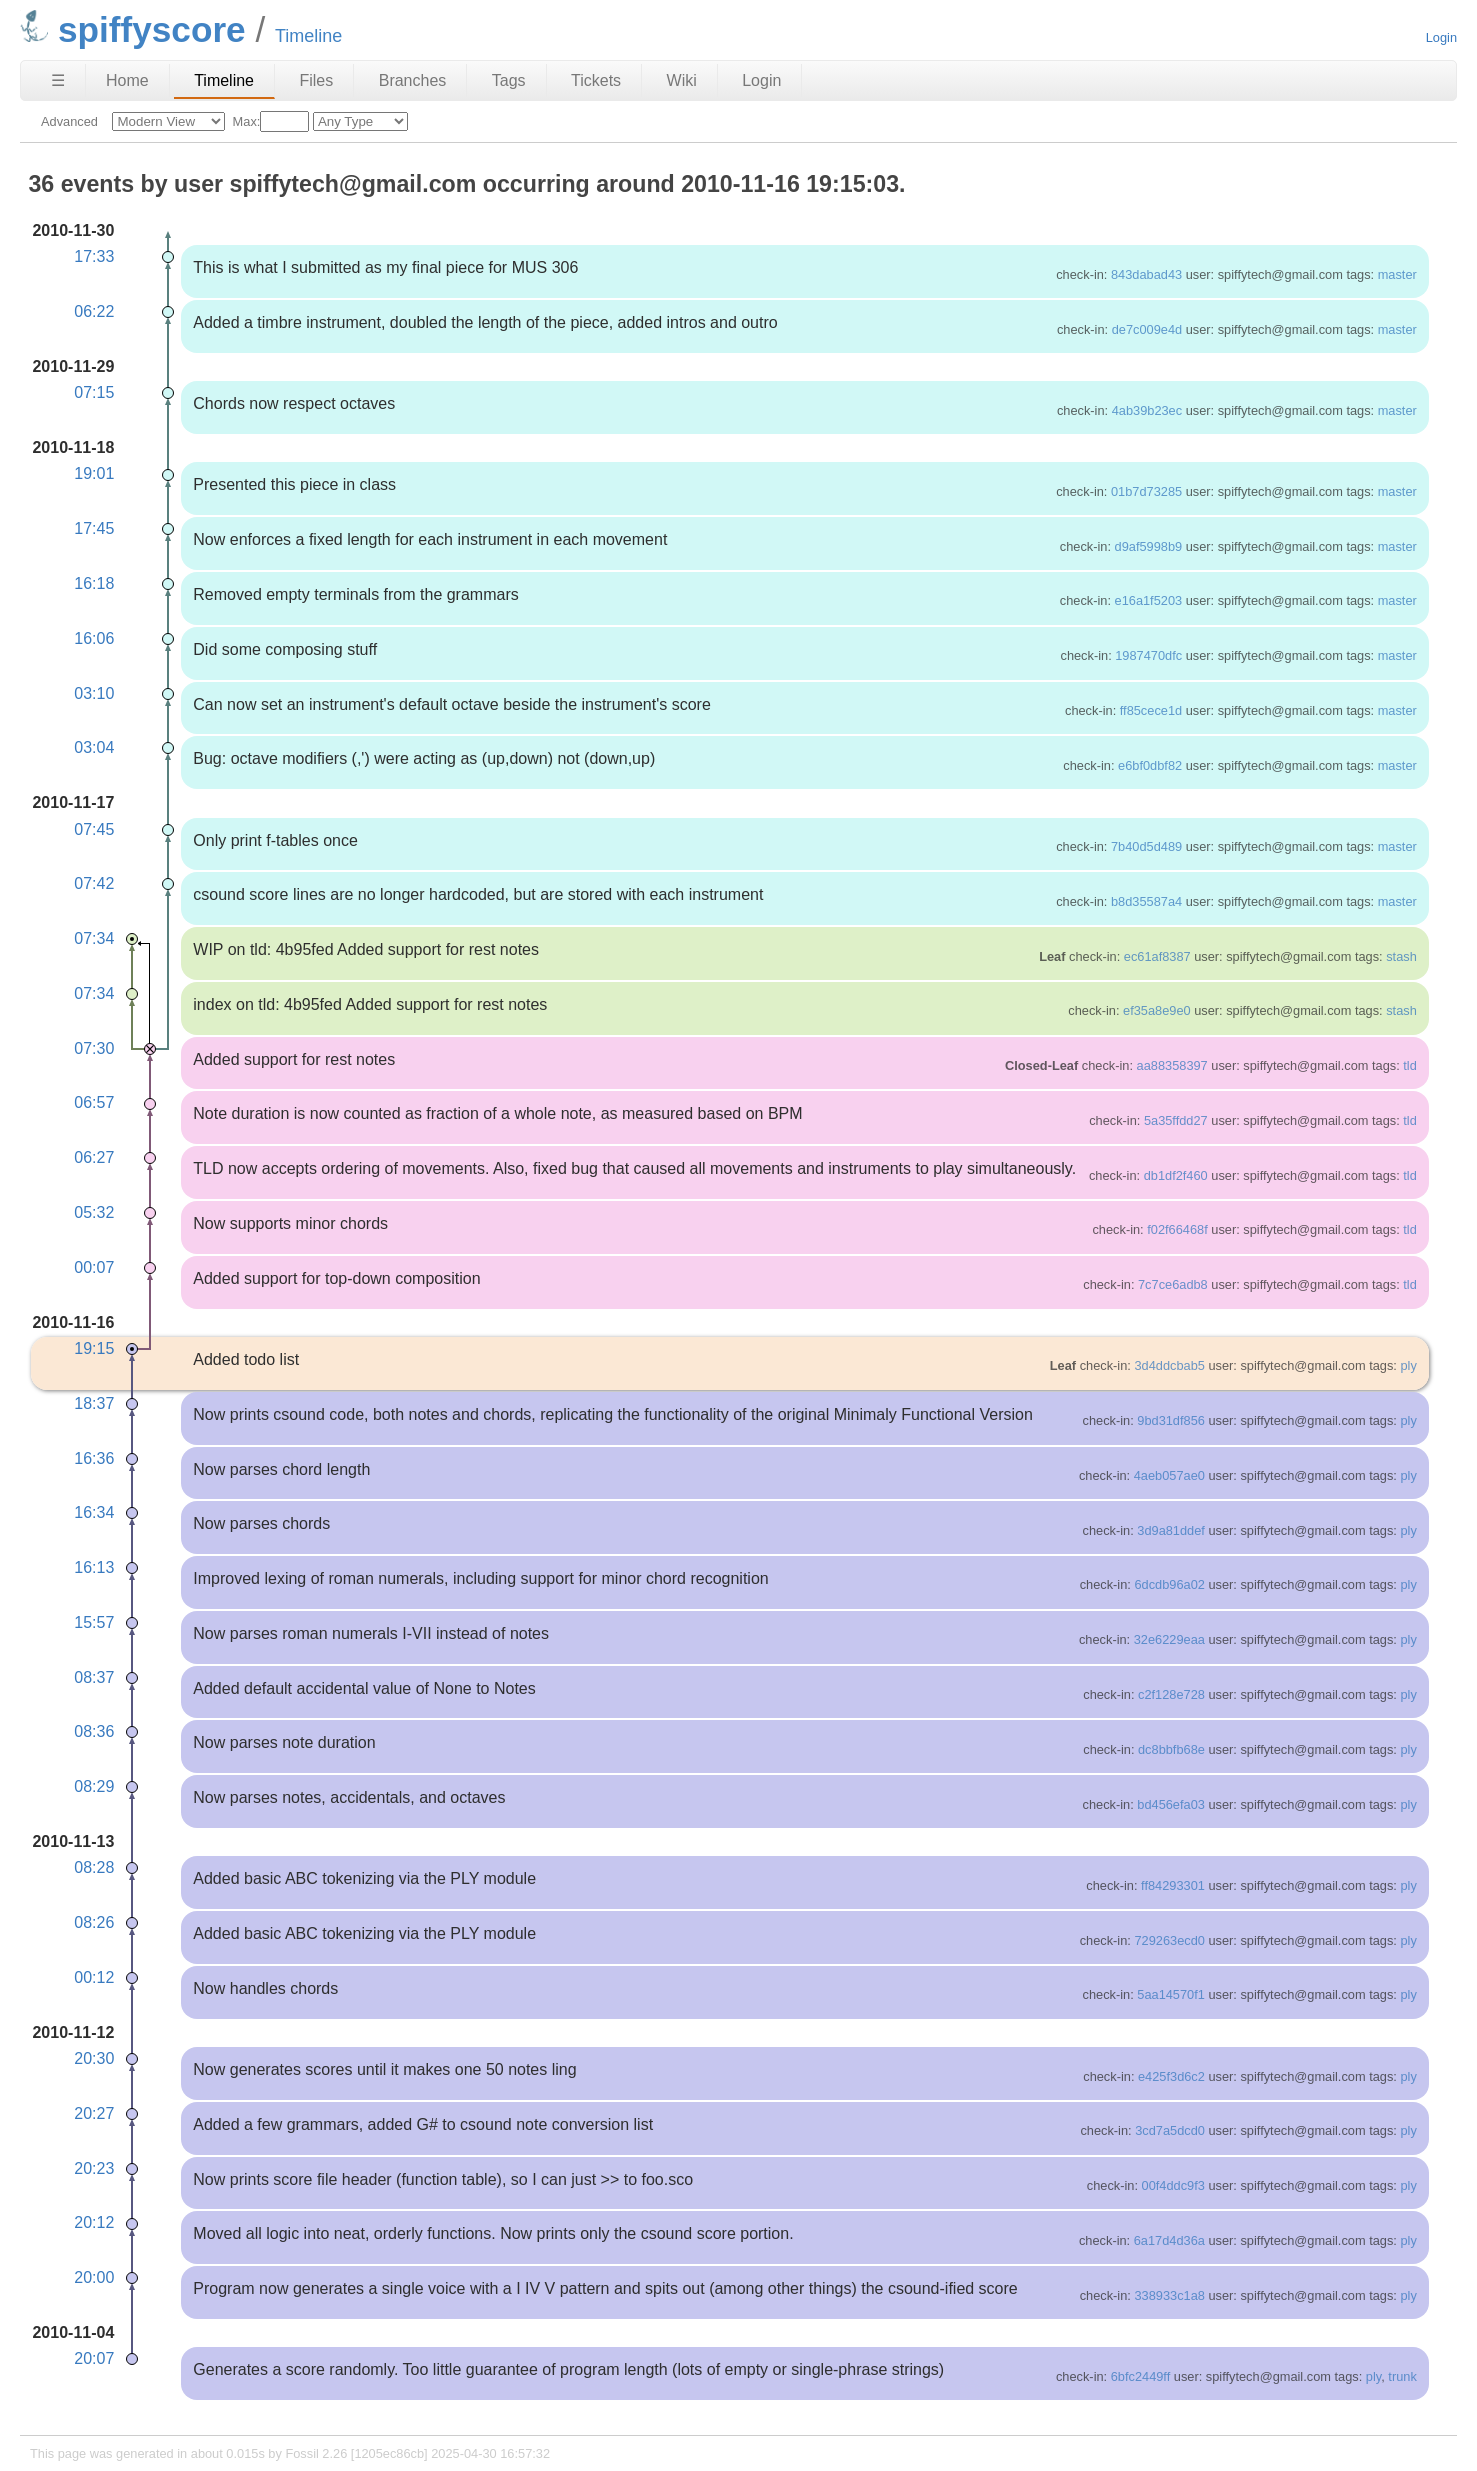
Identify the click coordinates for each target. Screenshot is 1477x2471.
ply (1408, 1365)
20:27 (94, 2113)
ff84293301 (1173, 1885)
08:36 (94, 1731)
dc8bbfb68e (1171, 1749)
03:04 (94, 747)
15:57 (94, 1622)
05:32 (94, 1212)
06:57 (94, 1102)
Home (127, 80)
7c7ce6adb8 (1173, 1284)
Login (1441, 37)
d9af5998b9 (1149, 546)
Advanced (69, 121)
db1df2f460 (1176, 1175)
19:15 (94, 1348)
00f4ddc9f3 (1173, 2185)
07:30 (94, 1048)
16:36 (94, 1458)
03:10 (94, 693)
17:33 (94, 256)
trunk (1402, 2376)
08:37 (94, 1677)
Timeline (224, 80)
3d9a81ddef (1171, 1530)
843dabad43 (1146, 274)
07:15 (94, 392)
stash (1401, 956)
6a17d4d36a (1169, 2240)
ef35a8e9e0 (1157, 1010)
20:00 (94, 2277)
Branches (413, 80)
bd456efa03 (1171, 1804)
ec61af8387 (1157, 956)
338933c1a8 (1169, 2295)
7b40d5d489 (1146, 846)
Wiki (682, 80)
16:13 (94, 1567)
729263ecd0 (1169, 1940)
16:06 (94, 638)
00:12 (94, 1977)
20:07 (94, 2358)
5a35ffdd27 (1176, 1120)
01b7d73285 (1146, 491)
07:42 (94, 883)
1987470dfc (1148, 655)
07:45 (94, 829)
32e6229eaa (1169, 1639)
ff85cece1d (1151, 710)
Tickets (596, 80)
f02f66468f (1177, 1229)
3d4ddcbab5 (1169, 1365)
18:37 (94, 1403)
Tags (509, 80)
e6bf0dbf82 (1150, 765)
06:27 (94, 1157)
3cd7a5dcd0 (1170, 2130)
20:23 (94, 2168)
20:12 (94, 2222)
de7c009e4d (1147, 329)
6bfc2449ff (1141, 2376)
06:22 (94, 311)
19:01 (94, 473)
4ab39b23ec (1147, 410)
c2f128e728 (1171, 1694)
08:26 (94, 1922)
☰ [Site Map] (58, 80)
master (1397, 274)
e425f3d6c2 (1171, 2076)
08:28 (94, 1867)
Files (316, 80)
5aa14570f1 (1171, 1994)
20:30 (94, 2058)
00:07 (94, 1267)
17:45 (94, 528)
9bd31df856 (1171, 1420)
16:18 (94, 583)
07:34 (94, 938)
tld (1410, 1065)
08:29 (94, 1786)
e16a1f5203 (1149, 600)
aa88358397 (1172, 1065)
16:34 (94, 1512)
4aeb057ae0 (1169, 1475)
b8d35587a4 (1146, 901)
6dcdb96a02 (1169, 1584)
